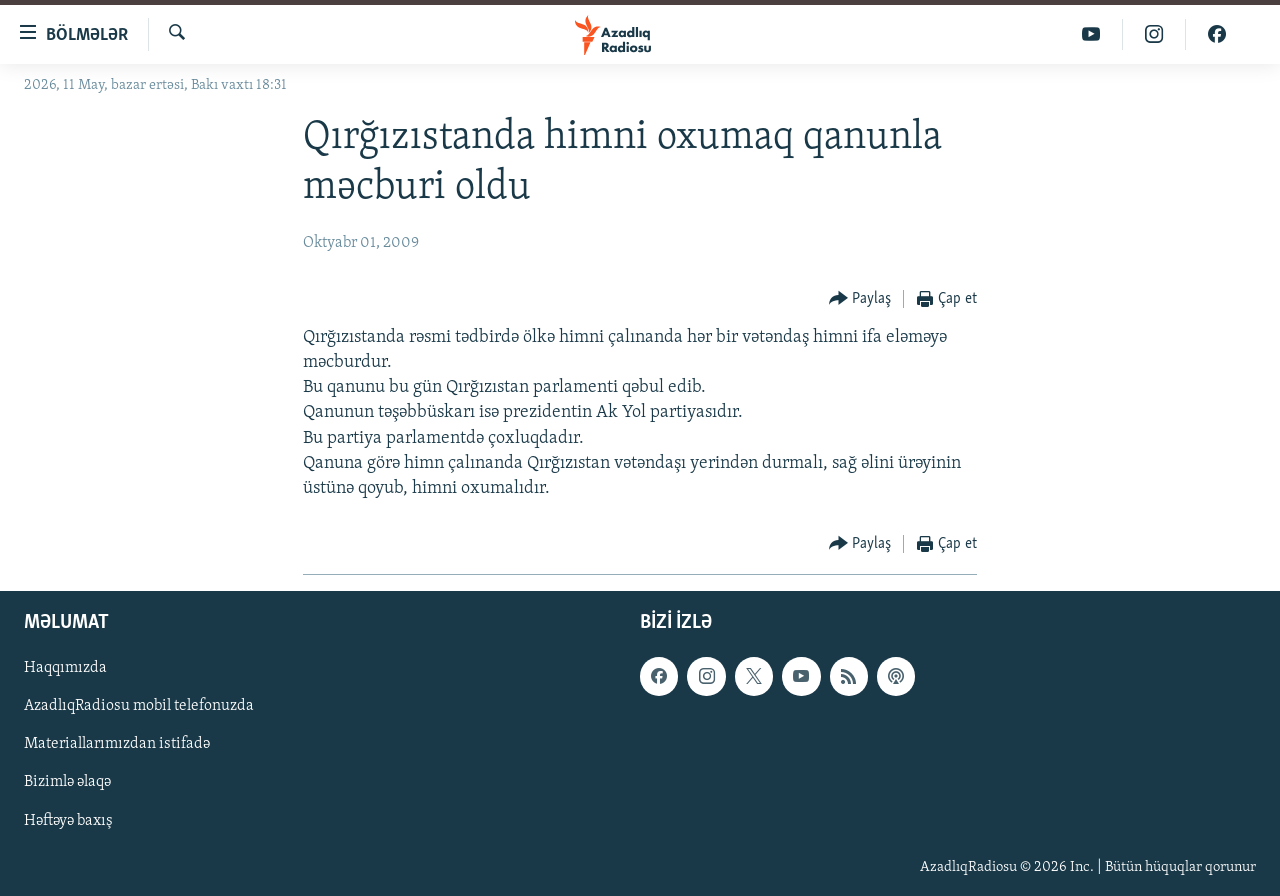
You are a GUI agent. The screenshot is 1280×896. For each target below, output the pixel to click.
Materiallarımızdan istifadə (117, 745)
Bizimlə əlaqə (67, 783)
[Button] (860, 299)
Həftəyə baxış (68, 821)
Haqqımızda (65, 669)
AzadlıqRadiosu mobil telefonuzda (139, 707)
